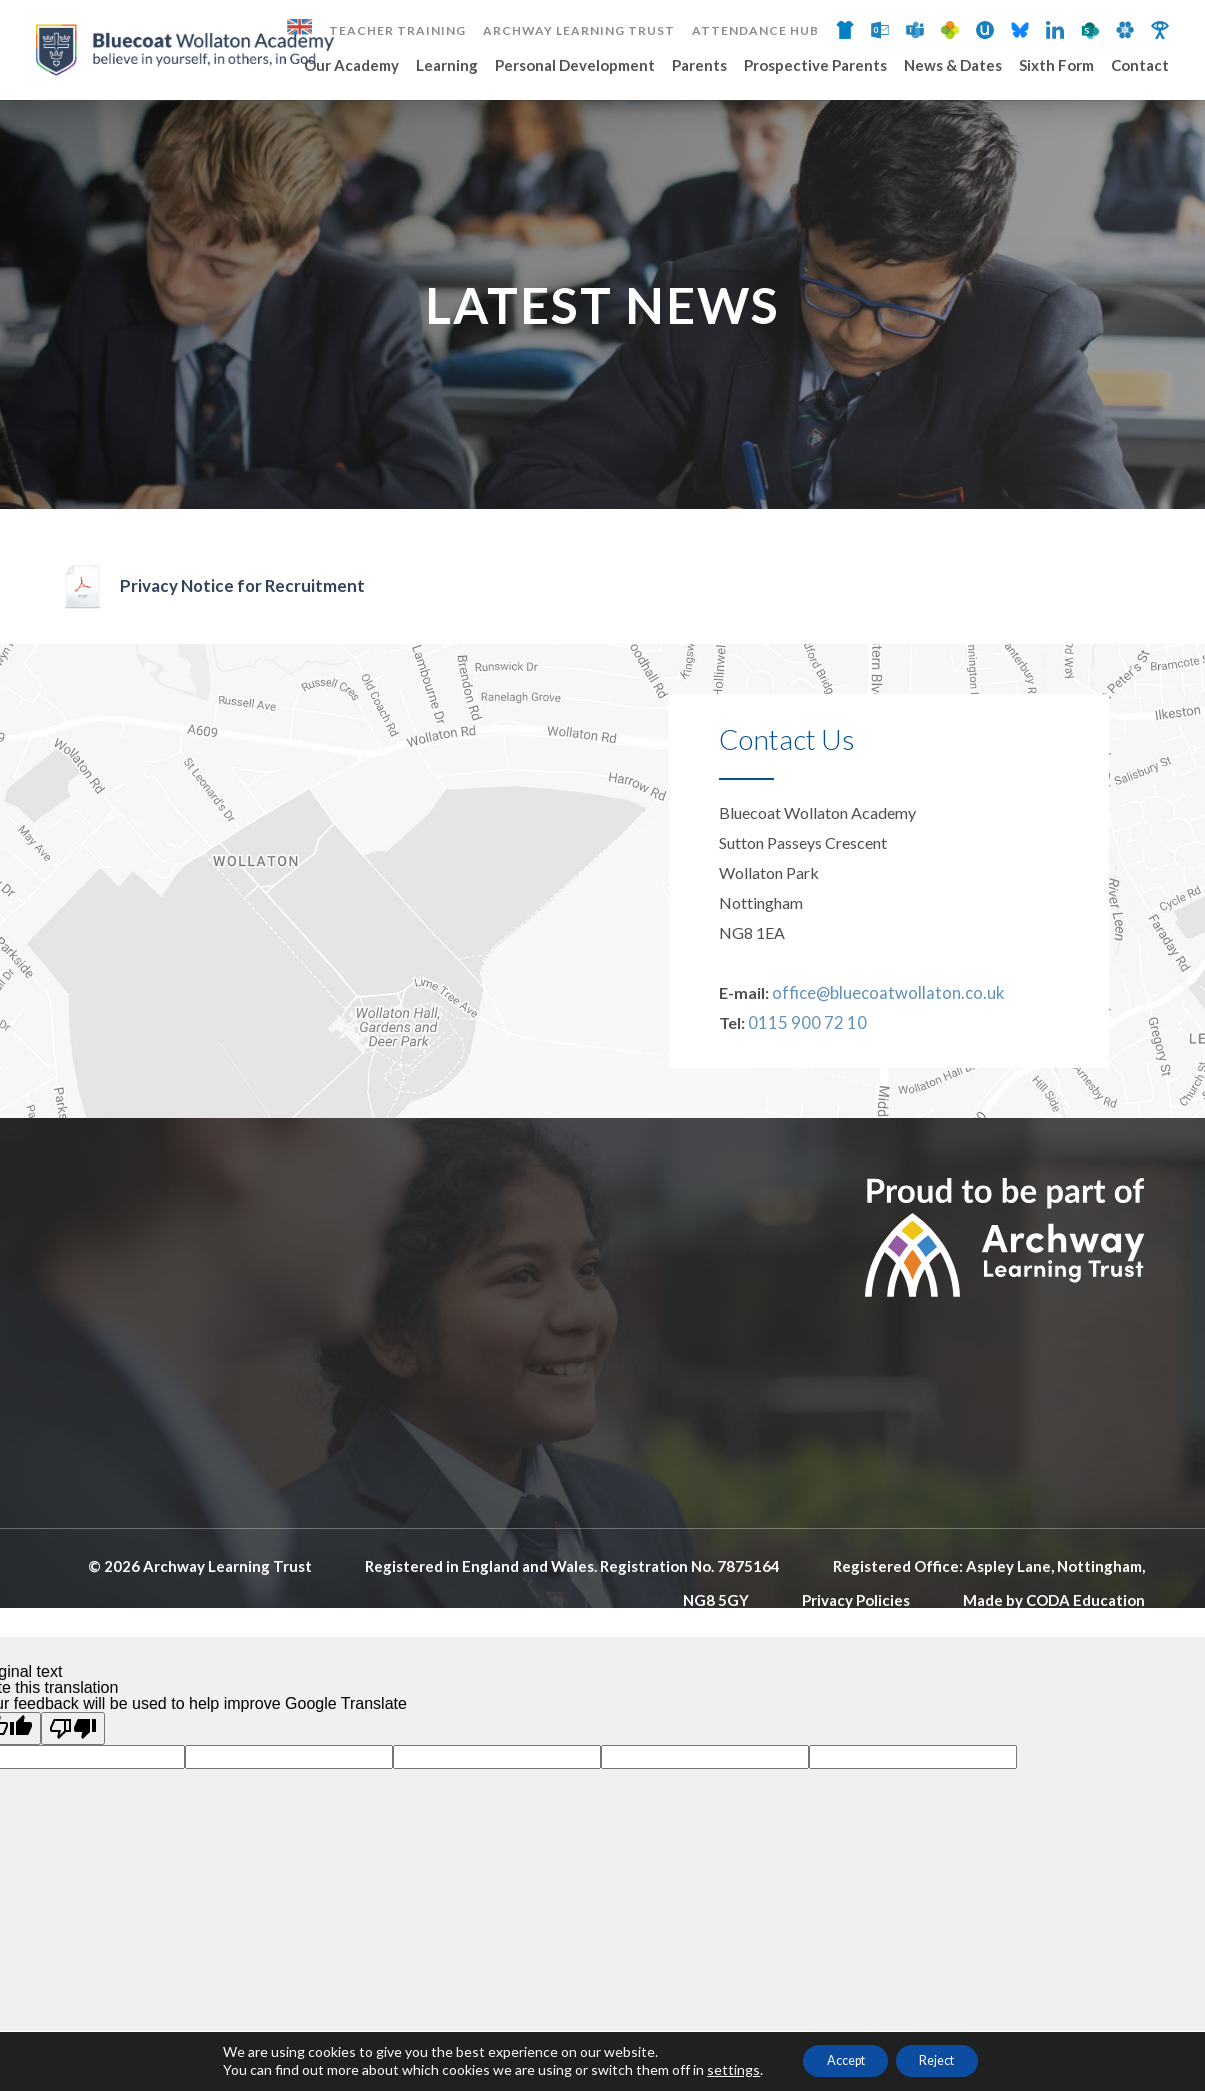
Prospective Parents (815, 66)
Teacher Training (397, 31)
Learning (447, 66)
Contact (1140, 66)
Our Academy (351, 66)
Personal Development (575, 66)
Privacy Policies (856, 1671)
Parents (699, 66)
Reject (947, 2059)
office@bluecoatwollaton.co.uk (880, 1063)
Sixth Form (1056, 66)
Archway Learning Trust (579, 31)
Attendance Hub (755, 31)
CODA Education (1085, 1671)
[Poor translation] (73, 1799)
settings (713, 2068)
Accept (836, 2059)
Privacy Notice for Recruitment (246, 658)
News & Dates (953, 66)
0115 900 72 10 (802, 1093)
